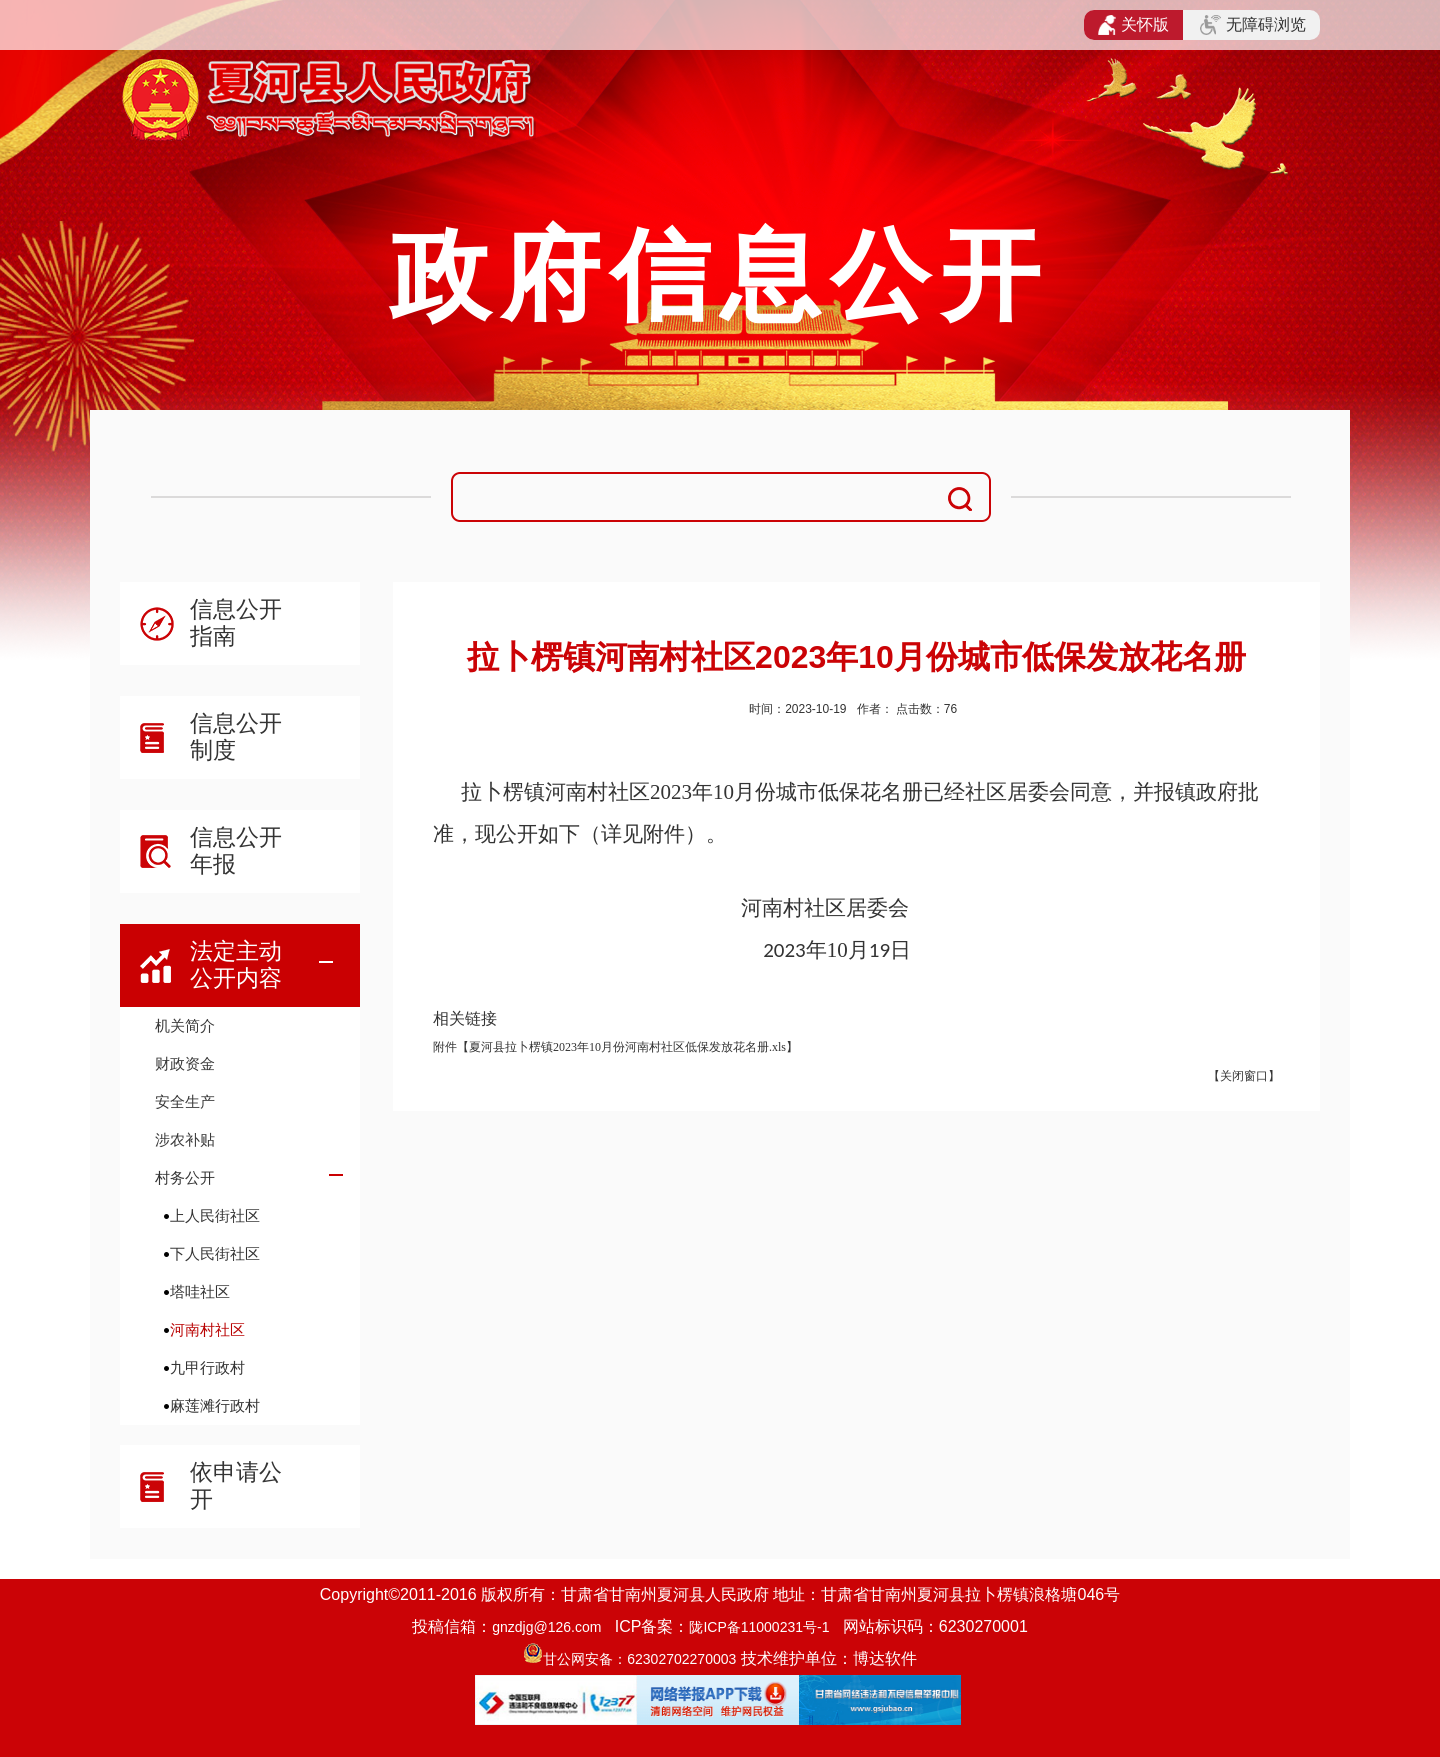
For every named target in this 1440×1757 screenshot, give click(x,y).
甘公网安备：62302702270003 (639, 1659)
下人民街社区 (215, 1253)
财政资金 (185, 1063)
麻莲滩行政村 (215, 1405)
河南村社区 (207, 1329)
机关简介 (185, 1025)
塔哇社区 (200, 1291)
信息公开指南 (236, 622)
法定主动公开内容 (236, 964)
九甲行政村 (207, 1367)
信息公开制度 (236, 736)
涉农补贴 (185, 1139)
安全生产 (185, 1101)
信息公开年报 (236, 850)
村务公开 (185, 1177)
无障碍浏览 (1253, 25)
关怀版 (1133, 25)
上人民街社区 (215, 1215)
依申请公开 (236, 1485)
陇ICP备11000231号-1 (759, 1627)
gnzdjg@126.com (546, 1627)
